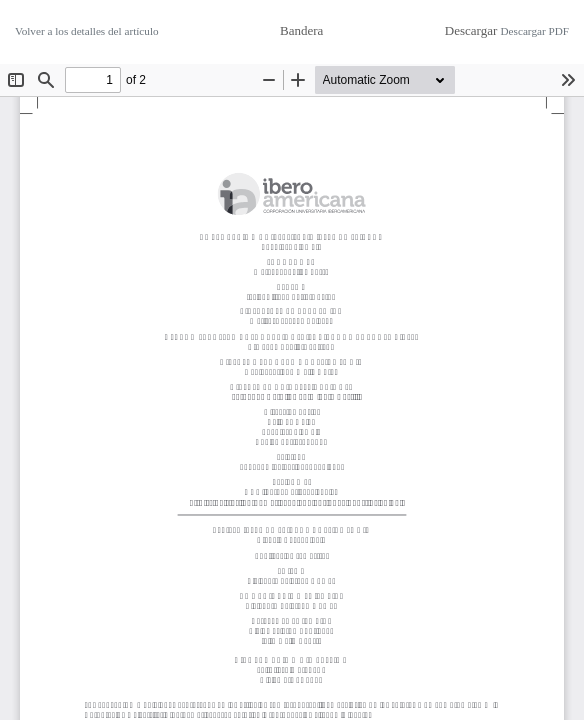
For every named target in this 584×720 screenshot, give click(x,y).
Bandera (301, 30)
